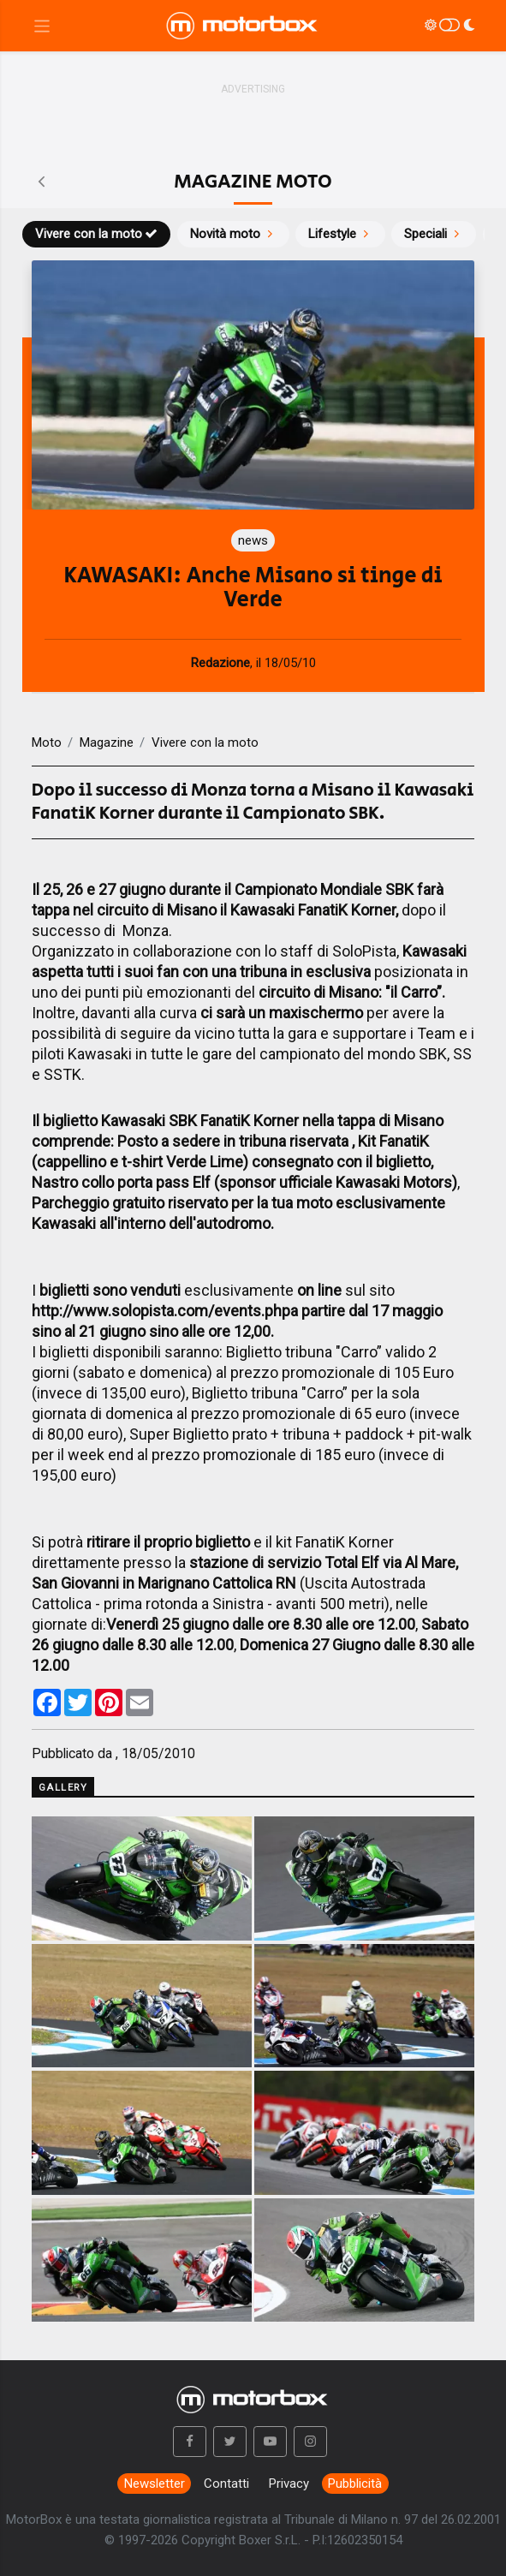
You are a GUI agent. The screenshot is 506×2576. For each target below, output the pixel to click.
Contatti (226, 2483)
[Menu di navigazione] (42, 26)
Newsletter (154, 2483)
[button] (190, 2441)
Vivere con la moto (96, 234)
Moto (47, 742)
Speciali (433, 234)
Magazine (107, 742)
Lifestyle (340, 234)
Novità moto (233, 234)
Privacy (289, 2483)
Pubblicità (355, 2483)
